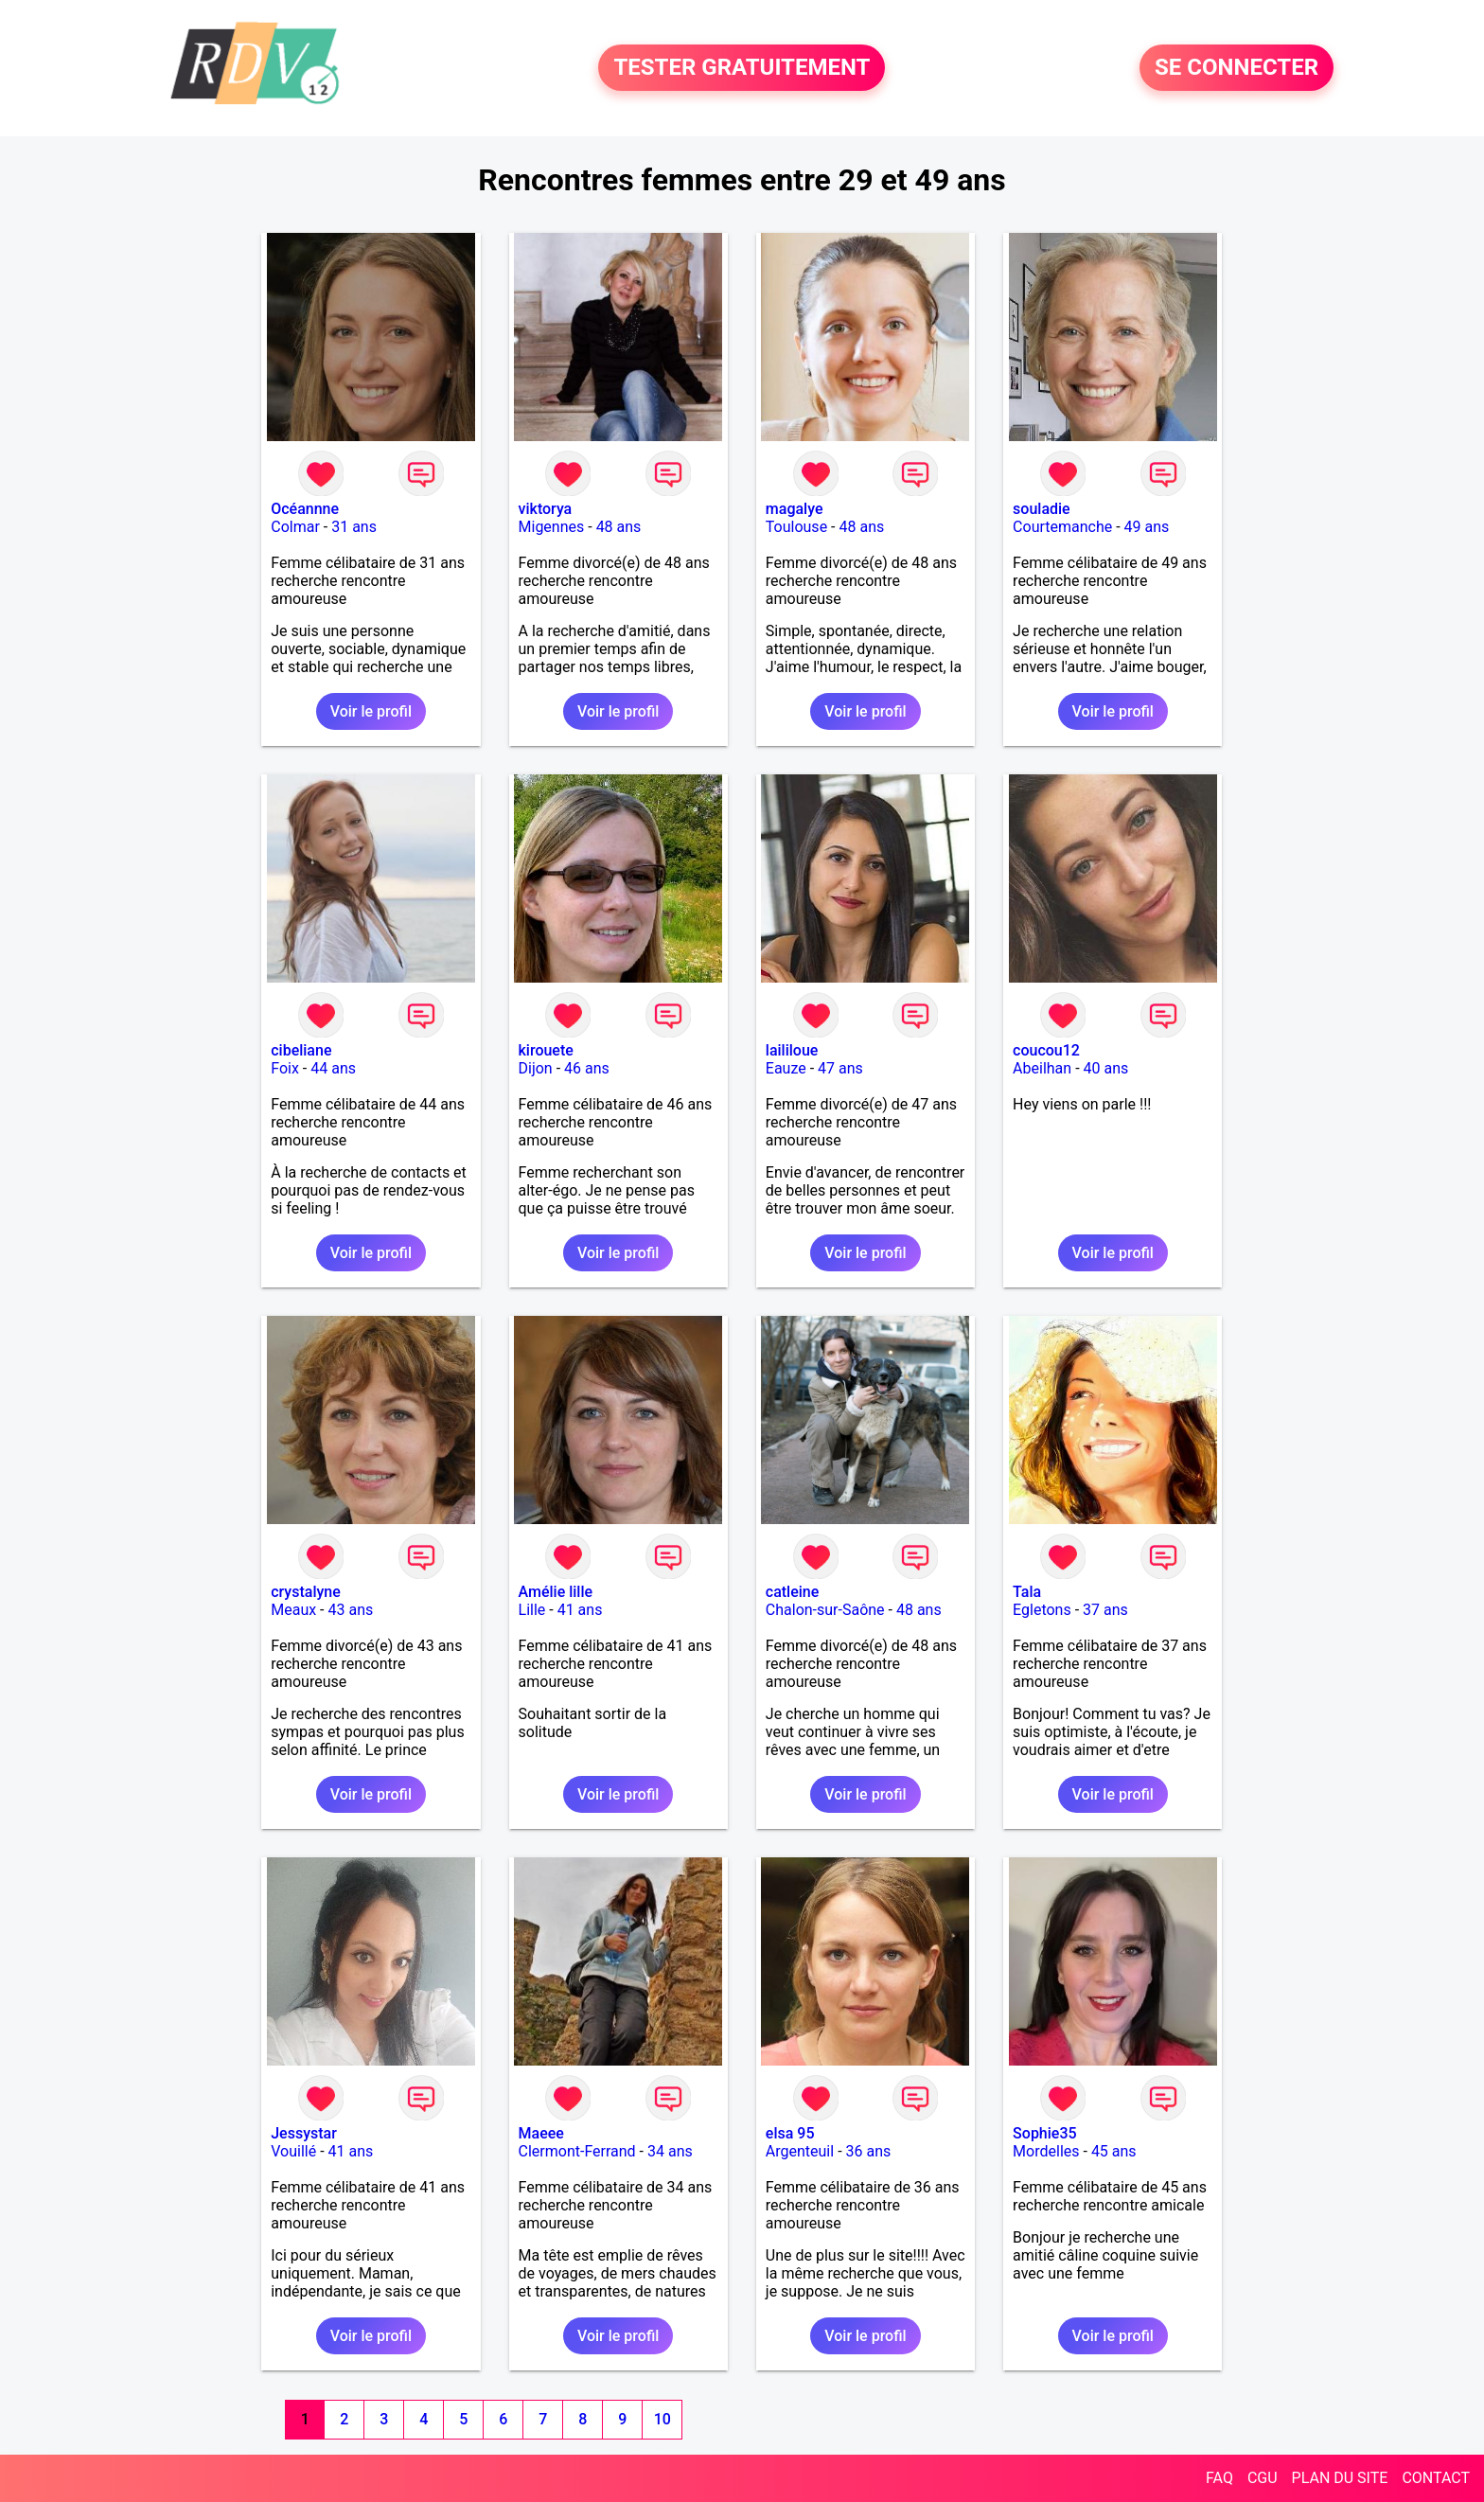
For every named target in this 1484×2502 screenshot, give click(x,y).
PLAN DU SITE (1340, 2478)
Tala (1027, 1592)
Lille (532, 1610)
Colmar (295, 527)
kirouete (546, 1050)
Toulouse (796, 527)
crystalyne (306, 1592)
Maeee (541, 2133)
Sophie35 (1044, 2133)
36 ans (869, 2151)
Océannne (305, 509)
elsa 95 (790, 2133)
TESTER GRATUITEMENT (741, 68)
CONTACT (1436, 2478)
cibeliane (301, 1050)
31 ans (354, 527)
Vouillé (293, 2151)
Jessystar (304, 2133)
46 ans (587, 1068)
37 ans (1105, 1610)
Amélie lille (556, 1592)
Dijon (536, 1068)
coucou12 (1046, 1050)
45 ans (1114, 2151)
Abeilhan (1042, 1068)
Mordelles (1046, 2151)
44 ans (333, 1068)
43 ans (351, 1610)
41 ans (580, 1610)
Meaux (293, 1610)
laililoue (792, 1050)
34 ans (670, 2151)
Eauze (786, 1068)
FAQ (1219, 2478)
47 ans (840, 1068)
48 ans (619, 527)
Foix (285, 1068)
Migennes (552, 527)
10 (662, 2419)
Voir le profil (371, 711)
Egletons (1042, 1610)
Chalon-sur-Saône (825, 1610)
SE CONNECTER (1236, 68)
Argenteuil (800, 2151)
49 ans (1147, 527)
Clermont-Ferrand (577, 2151)
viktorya (546, 509)
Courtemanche (1062, 527)
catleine (793, 1592)
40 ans (1106, 1068)
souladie (1041, 509)
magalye (794, 509)
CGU (1262, 2478)
